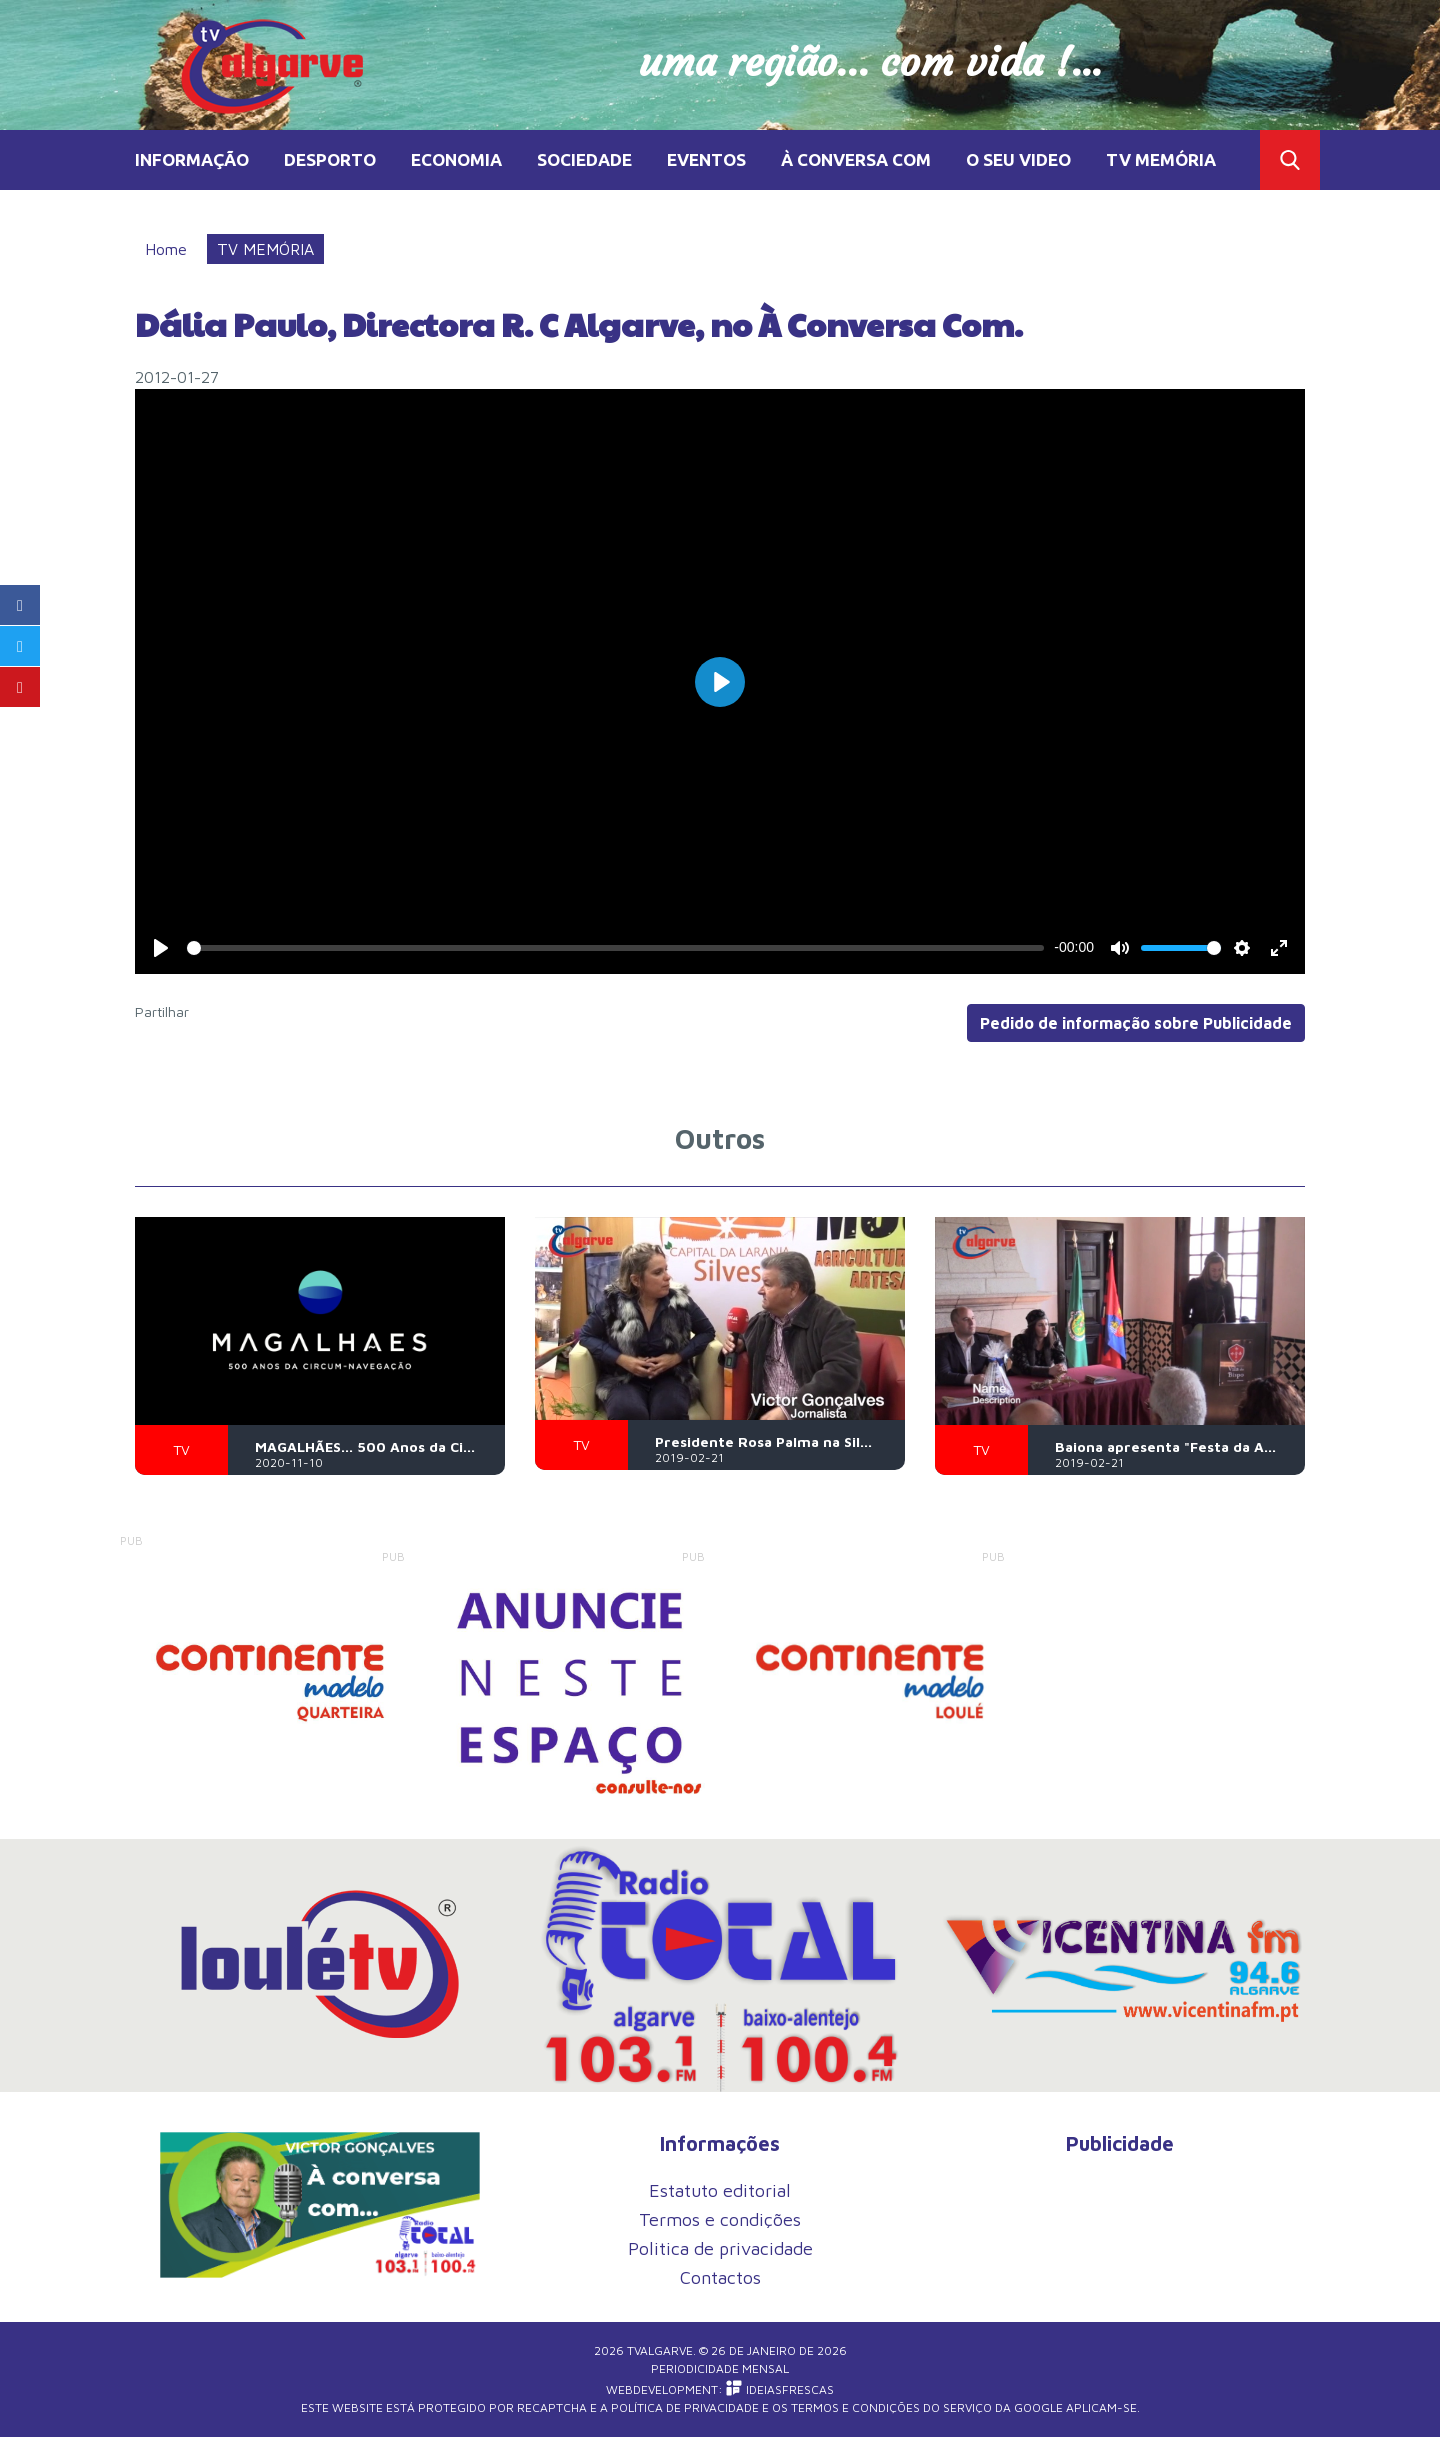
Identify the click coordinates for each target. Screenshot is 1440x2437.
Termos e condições (720, 2219)
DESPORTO (330, 159)
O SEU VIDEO (1018, 159)
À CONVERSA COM (856, 159)
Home (166, 249)
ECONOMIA (456, 159)
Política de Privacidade (685, 2407)
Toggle (1290, 160)
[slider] (615, 948)
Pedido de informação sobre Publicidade (1136, 1023)
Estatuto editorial (720, 2190)
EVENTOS (706, 159)
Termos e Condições (855, 2407)
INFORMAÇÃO (192, 159)
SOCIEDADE (584, 159)
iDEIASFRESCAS (780, 2389)
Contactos (720, 2277)
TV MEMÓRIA (1161, 159)
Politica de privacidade (720, 2248)
